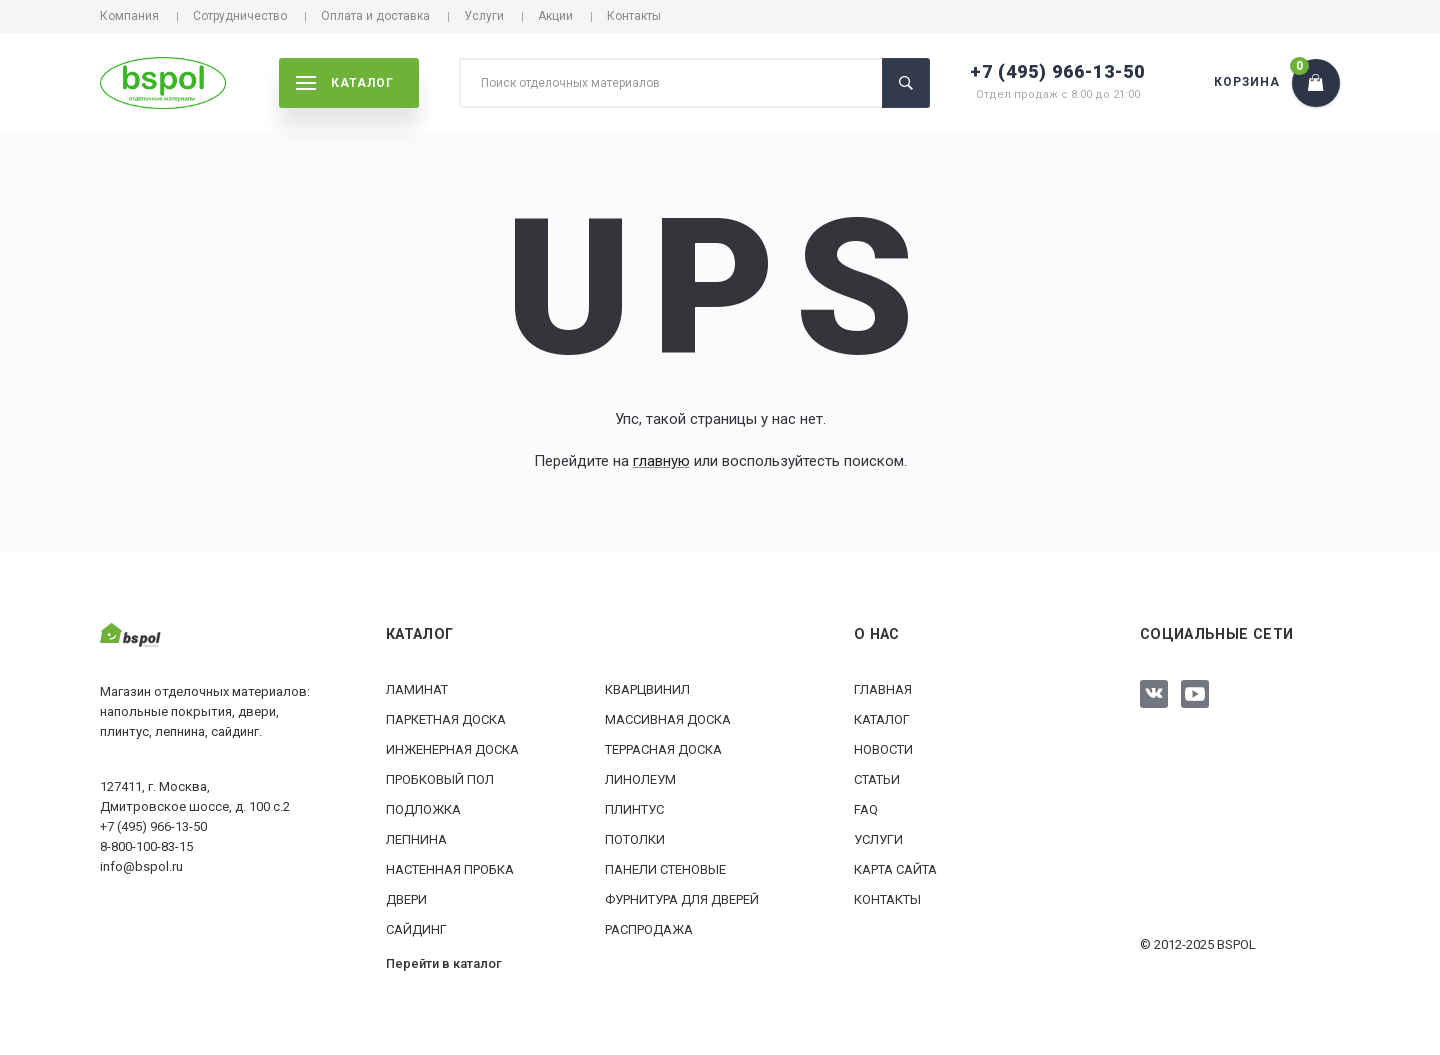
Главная (883, 689)
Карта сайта (895, 869)
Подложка (423, 809)
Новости (883, 749)
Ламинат (417, 689)
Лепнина (416, 839)
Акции (555, 16)
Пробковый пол (440, 779)
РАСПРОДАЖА (649, 929)
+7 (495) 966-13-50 (1057, 71)
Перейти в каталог (444, 963)
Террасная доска (663, 749)
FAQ (866, 809)
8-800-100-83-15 (146, 846)
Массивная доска (668, 719)
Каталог (882, 719)
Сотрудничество (240, 16)
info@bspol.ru (141, 866)
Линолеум (640, 779)
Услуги (484, 16)
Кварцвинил (647, 689)
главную (661, 461)
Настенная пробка (450, 869)
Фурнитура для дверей (682, 899)
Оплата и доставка (375, 16)
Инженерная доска (452, 749)
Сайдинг (416, 929)
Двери (406, 899)
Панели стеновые (665, 869)
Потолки (635, 839)
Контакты (634, 16)
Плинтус (634, 809)
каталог (345, 83)
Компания (129, 16)
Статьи (877, 779)
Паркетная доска (446, 719)
